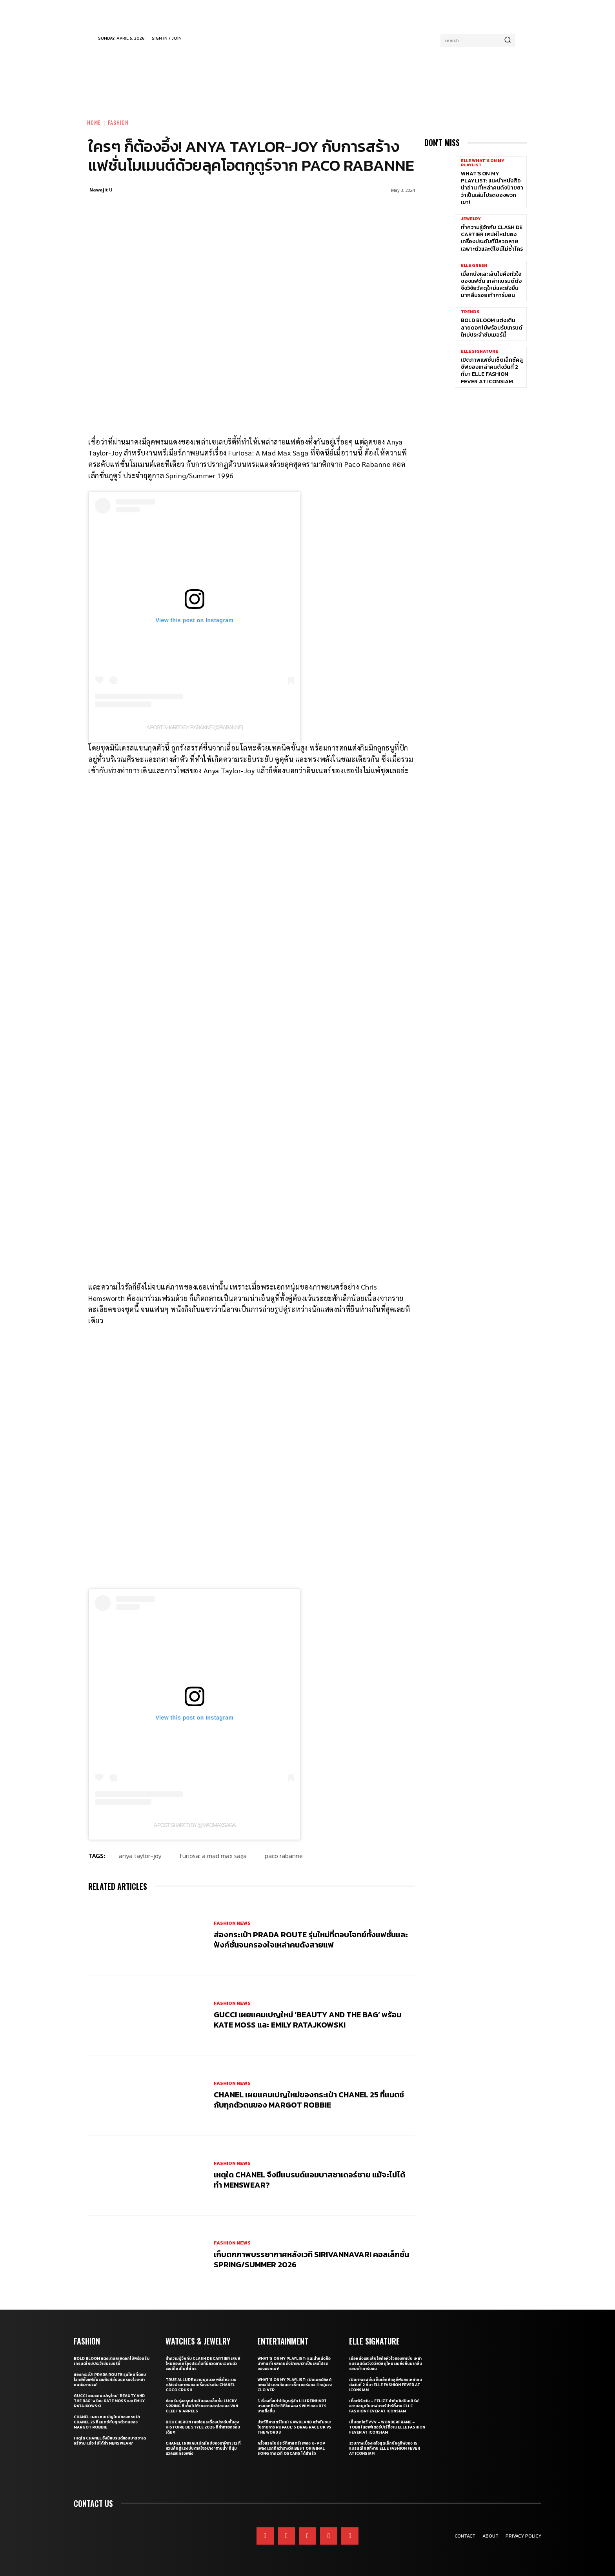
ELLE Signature (479, 351)
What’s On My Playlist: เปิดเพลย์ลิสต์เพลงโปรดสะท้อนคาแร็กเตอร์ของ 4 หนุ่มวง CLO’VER (294, 2385)
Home (94, 122)
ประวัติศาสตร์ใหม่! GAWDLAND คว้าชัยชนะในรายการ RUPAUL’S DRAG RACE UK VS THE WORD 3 (294, 2427)
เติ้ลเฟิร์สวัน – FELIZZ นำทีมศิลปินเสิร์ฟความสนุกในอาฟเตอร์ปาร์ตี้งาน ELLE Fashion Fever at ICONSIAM (383, 2406)
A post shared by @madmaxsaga (195, 1825)
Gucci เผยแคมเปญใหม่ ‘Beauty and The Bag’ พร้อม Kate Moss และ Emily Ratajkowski (307, 2019)
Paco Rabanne (284, 1855)
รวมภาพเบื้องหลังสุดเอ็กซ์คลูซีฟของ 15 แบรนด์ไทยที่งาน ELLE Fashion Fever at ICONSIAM (384, 2448)
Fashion (118, 122)
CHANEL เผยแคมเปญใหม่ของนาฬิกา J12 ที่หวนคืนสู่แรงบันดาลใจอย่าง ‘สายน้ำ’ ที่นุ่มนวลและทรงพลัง (203, 2448)
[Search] (507, 40)
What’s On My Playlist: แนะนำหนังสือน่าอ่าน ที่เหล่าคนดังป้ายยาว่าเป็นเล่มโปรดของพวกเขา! (492, 187)
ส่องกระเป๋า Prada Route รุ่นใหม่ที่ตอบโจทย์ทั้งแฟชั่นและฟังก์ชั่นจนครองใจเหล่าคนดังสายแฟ (311, 1940)
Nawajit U (101, 190)
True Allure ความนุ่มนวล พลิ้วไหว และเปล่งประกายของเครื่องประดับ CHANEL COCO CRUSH (201, 2385)
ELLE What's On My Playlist (482, 162)
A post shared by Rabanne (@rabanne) (194, 727)
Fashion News (232, 1923)
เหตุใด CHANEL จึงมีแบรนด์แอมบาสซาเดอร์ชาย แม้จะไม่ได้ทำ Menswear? (309, 2179)
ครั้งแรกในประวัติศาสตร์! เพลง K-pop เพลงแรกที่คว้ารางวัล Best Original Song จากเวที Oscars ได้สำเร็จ (291, 2448)
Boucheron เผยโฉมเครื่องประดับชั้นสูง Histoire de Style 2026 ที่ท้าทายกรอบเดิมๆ (203, 2427)
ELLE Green (474, 265)
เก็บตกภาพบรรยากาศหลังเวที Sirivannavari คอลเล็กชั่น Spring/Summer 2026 (311, 2259)
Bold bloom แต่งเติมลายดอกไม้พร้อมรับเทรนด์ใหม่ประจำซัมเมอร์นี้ (491, 327)
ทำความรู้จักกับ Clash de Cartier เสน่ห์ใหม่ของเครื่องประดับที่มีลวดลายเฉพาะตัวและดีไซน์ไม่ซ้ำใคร (492, 238)
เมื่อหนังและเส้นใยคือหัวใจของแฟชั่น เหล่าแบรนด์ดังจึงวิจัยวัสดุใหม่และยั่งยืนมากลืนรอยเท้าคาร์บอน (491, 285)
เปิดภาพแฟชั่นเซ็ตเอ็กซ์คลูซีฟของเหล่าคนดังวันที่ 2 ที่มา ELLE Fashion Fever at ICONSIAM (492, 371)
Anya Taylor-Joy (140, 1855)
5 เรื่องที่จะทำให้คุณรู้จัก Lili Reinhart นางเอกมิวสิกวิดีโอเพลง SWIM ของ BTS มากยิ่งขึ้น (292, 2406)
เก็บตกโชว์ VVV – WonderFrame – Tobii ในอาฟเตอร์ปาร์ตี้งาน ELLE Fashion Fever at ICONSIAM (387, 2427)
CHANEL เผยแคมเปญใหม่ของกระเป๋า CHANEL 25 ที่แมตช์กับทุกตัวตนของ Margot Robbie (309, 2099)
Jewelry (471, 219)
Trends (470, 312)
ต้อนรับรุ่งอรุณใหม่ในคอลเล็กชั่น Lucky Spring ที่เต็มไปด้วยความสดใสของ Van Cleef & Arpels (202, 2406)
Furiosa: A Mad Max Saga (213, 1855)
